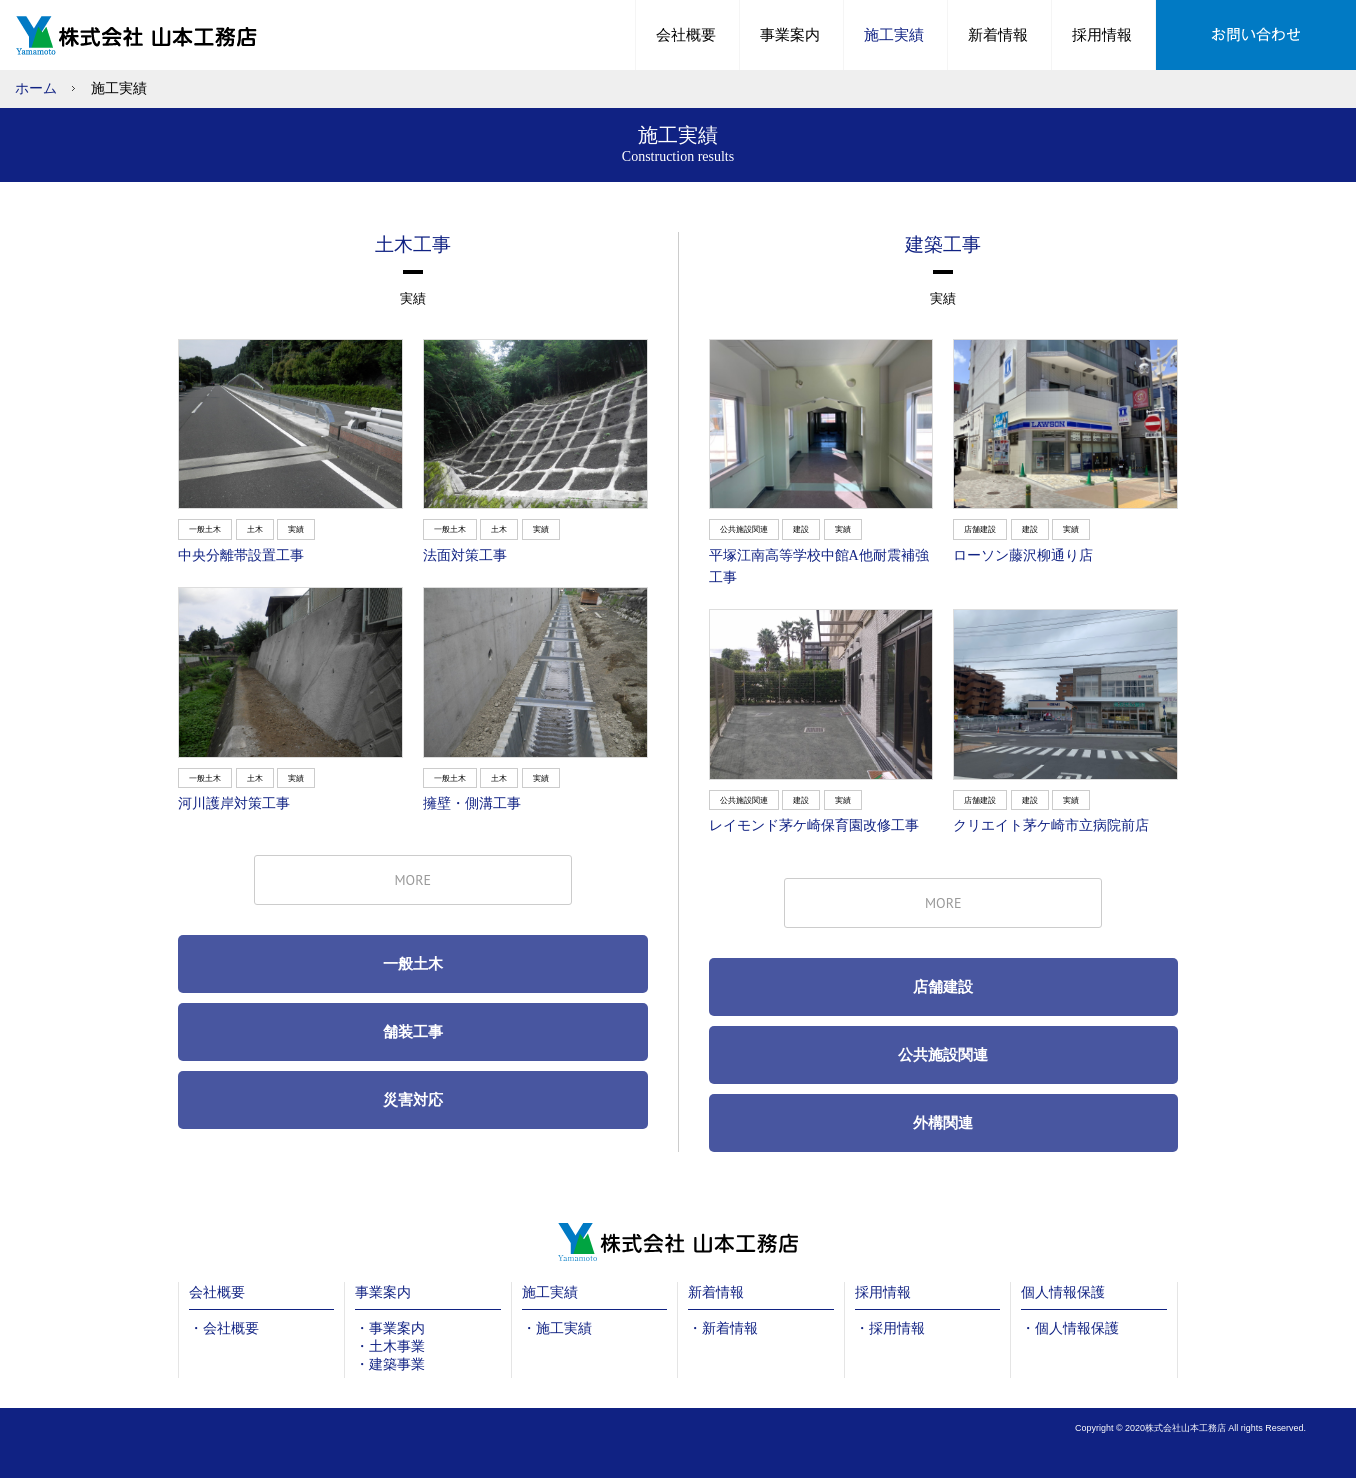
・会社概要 (224, 1328)
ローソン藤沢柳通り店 (1023, 555)
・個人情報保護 (1070, 1328)
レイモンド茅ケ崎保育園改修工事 (814, 825)
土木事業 (397, 1346)
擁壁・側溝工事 (472, 803)
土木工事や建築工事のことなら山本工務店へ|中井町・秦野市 (141, 35)
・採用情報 (890, 1328)
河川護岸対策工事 (234, 803)
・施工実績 (557, 1328)
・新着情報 (723, 1328)
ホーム (36, 88)
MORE (413, 880)
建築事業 (397, 1364)
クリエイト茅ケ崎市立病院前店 (1051, 825)
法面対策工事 (465, 555)
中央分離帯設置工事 (241, 555)
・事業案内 (390, 1328)
